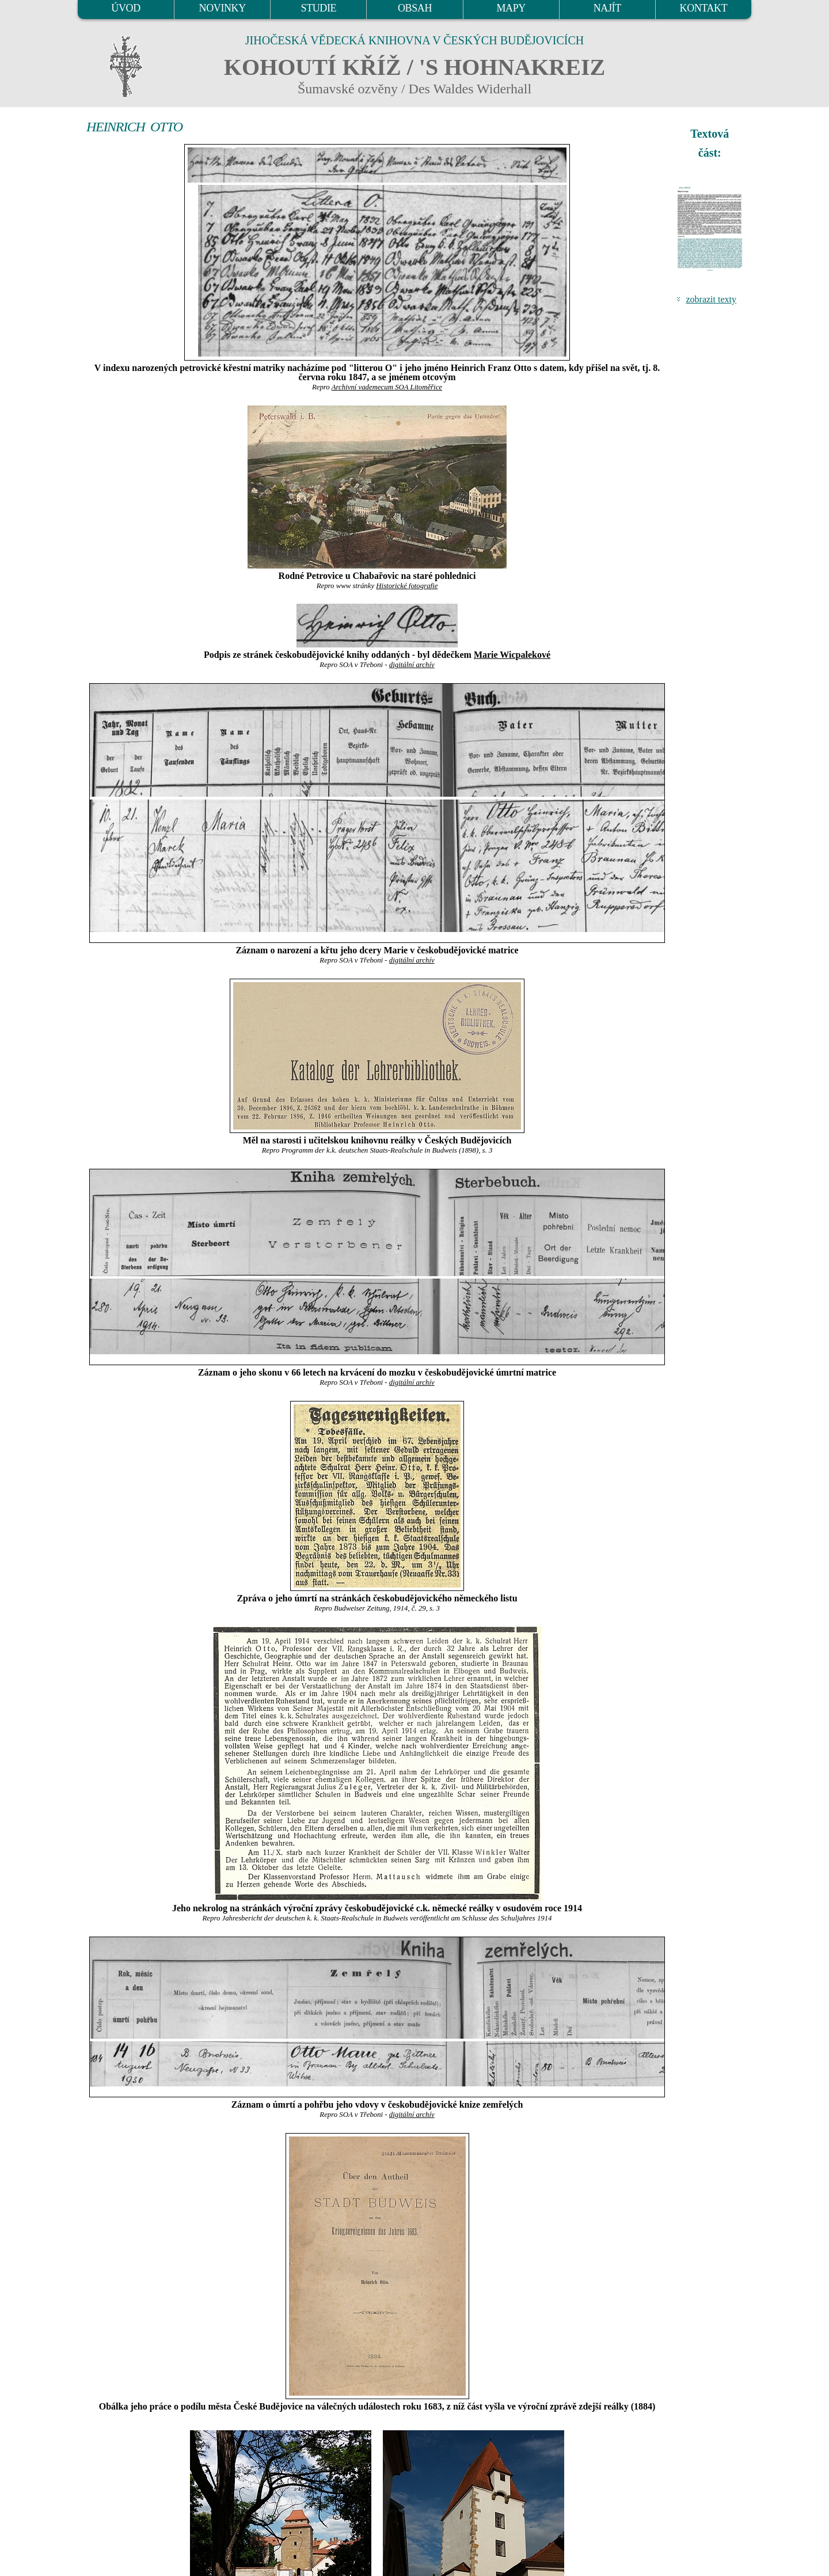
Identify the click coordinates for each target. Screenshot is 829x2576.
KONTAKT (704, 8)
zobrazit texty (711, 299)
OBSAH (415, 8)
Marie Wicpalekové (512, 655)
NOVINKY (222, 8)
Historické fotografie (407, 586)
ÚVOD (125, 8)
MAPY (510, 8)
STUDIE (319, 8)
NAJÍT (607, 8)
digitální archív (412, 665)
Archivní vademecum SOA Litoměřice (387, 387)
